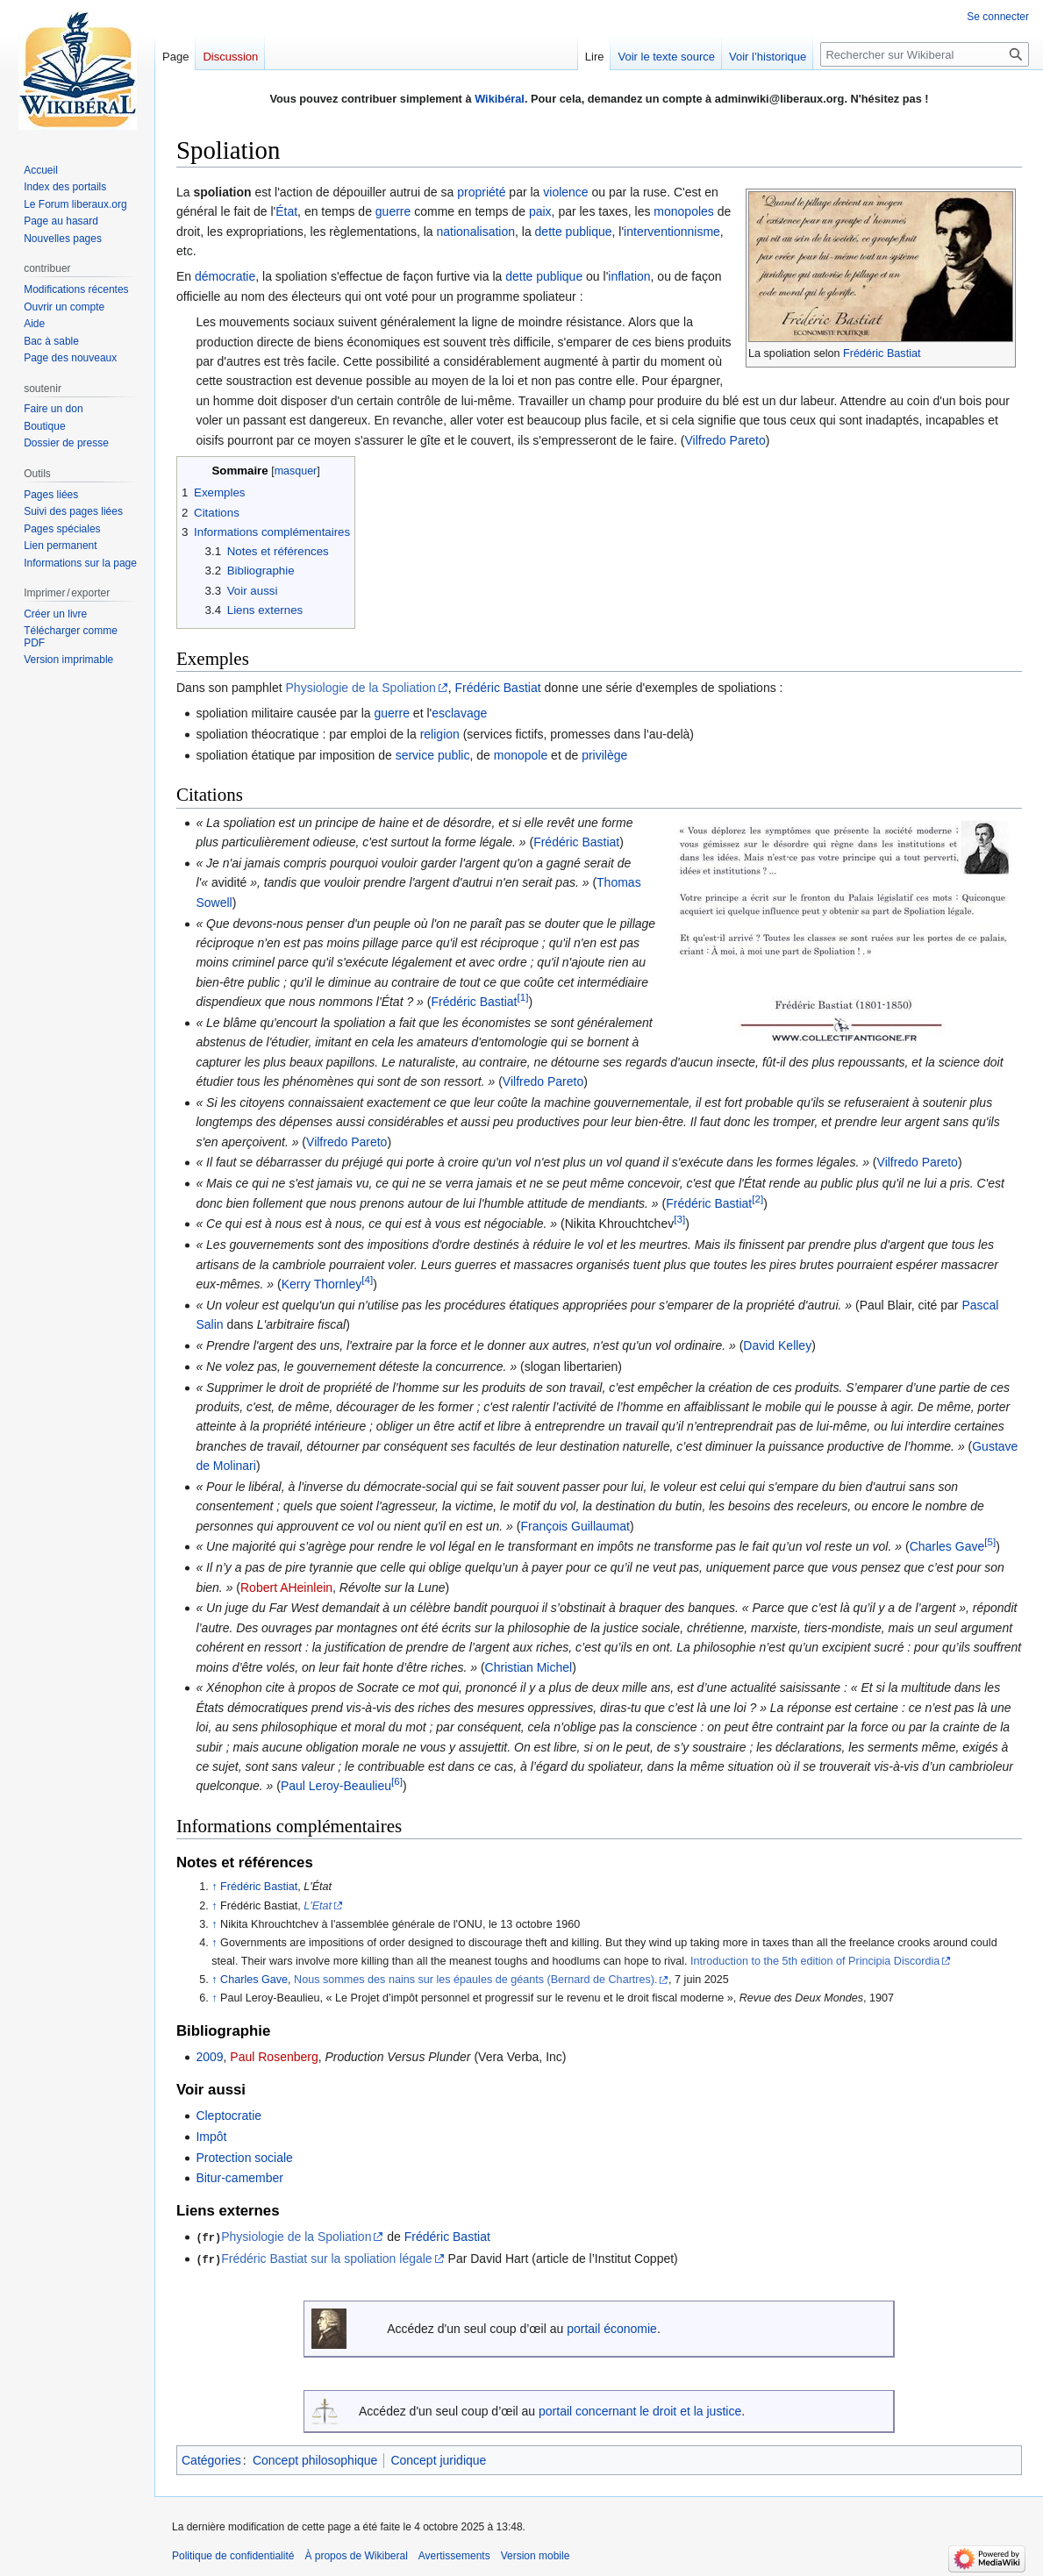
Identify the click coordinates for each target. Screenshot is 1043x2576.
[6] (397, 1782)
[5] (990, 1542)
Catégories (211, 2458)
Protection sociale (244, 2158)
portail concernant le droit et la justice (640, 2409)
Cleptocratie (228, 2116)
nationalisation (475, 232)
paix (540, 211)
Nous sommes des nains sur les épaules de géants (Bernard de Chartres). (475, 1979)
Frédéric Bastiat (881, 353)
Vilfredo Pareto (724, 440)
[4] (367, 1279)
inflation (629, 276)
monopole (521, 755)
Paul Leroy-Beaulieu (336, 1786)
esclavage (459, 713)
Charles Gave (947, 1546)
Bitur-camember (239, 2178)
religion (440, 734)
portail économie (612, 2328)
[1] (523, 997)
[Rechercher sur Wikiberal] (924, 54)
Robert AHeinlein (286, 1588)
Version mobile (535, 2554)
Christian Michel (529, 1667)
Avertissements (454, 2554)
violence (565, 192)
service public (433, 755)
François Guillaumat (575, 1526)
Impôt (211, 2137)
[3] (679, 1219)
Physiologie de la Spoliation (361, 688)
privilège (604, 755)
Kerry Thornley (322, 1284)
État (286, 211)
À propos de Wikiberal (355, 2554)
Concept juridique (438, 2458)
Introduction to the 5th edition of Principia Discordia (814, 1961)
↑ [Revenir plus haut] (214, 1886)
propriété (481, 192)
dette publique (573, 232)
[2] (757, 1198)
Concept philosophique (315, 2458)
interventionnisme (672, 232)
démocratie (225, 276)
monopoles (684, 211)
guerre (393, 211)
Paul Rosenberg (274, 2057)
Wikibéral (500, 98)
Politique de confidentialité (233, 2554)
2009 (209, 2057)
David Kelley (777, 1345)
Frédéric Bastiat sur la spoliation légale (326, 2258)
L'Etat (318, 1906)
